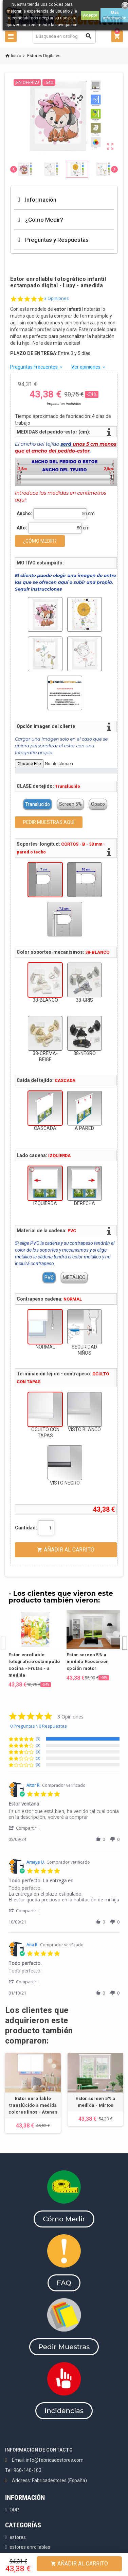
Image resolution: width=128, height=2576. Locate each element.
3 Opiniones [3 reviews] (56, 298)
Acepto (90, 15)
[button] (25, 1828)
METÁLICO (74, 1277)
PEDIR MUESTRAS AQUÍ (48, 822)
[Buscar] (64, 36)
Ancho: (24, 513)
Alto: (22, 527)
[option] (35, 1649)
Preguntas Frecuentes (36, 367)
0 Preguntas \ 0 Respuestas (38, 1726)
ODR (14, 2509)
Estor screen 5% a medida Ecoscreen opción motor (88, 1661)
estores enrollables (30, 2547)
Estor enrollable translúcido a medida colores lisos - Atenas (32, 2105)
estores (18, 2537)
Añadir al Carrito (79, 2563)
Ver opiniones (88, 367)
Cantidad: (26, 1527)
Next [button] (124, 1637)
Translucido (37, 804)
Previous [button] (3, 1637)
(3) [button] (38, 1738)
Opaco (98, 804)
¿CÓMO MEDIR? (40, 541)
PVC (49, 1277)
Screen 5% (70, 804)
